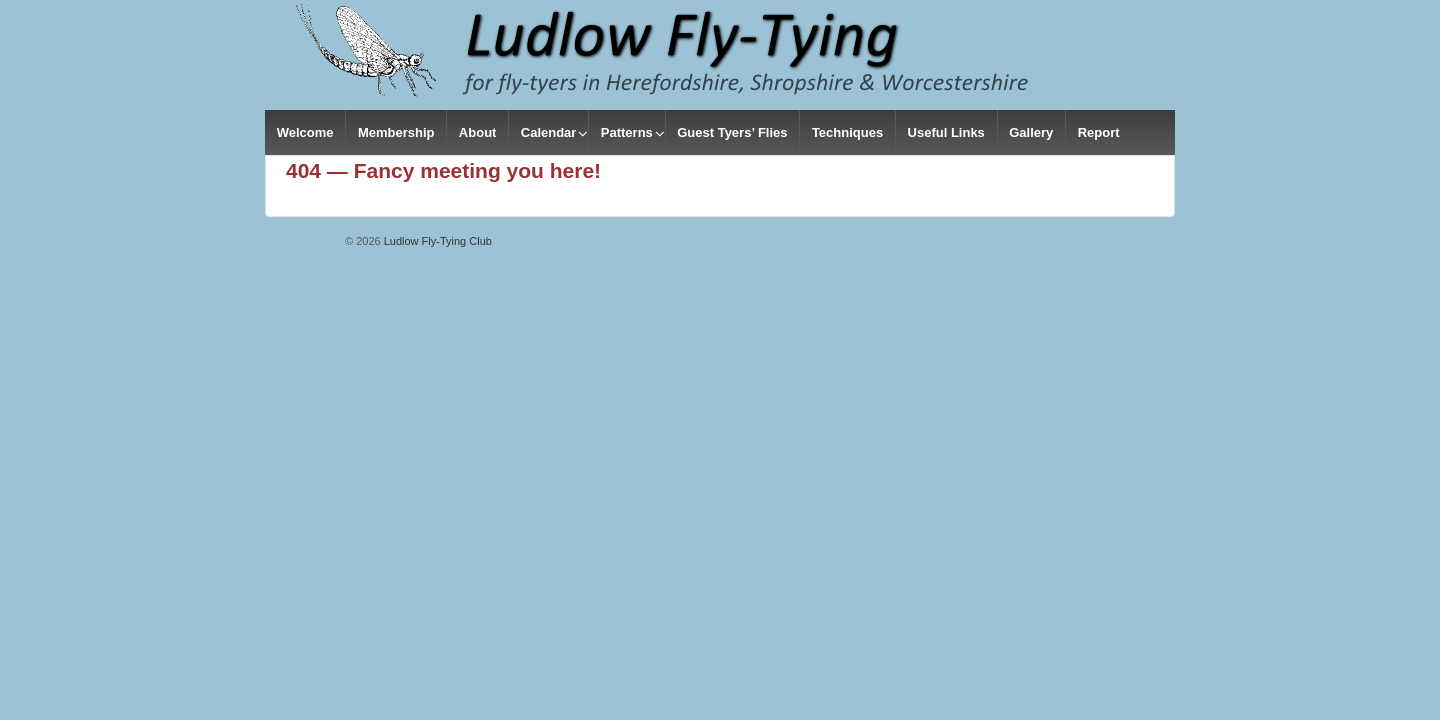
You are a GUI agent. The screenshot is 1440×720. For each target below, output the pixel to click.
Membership (396, 132)
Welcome (305, 132)
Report (1099, 132)
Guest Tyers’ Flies (732, 132)
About (478, 132)
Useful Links (946, 132)
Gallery (1031, 132)
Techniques (847, 132)
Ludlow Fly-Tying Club (436, 241)
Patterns (627, 132)
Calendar (549, 132)
